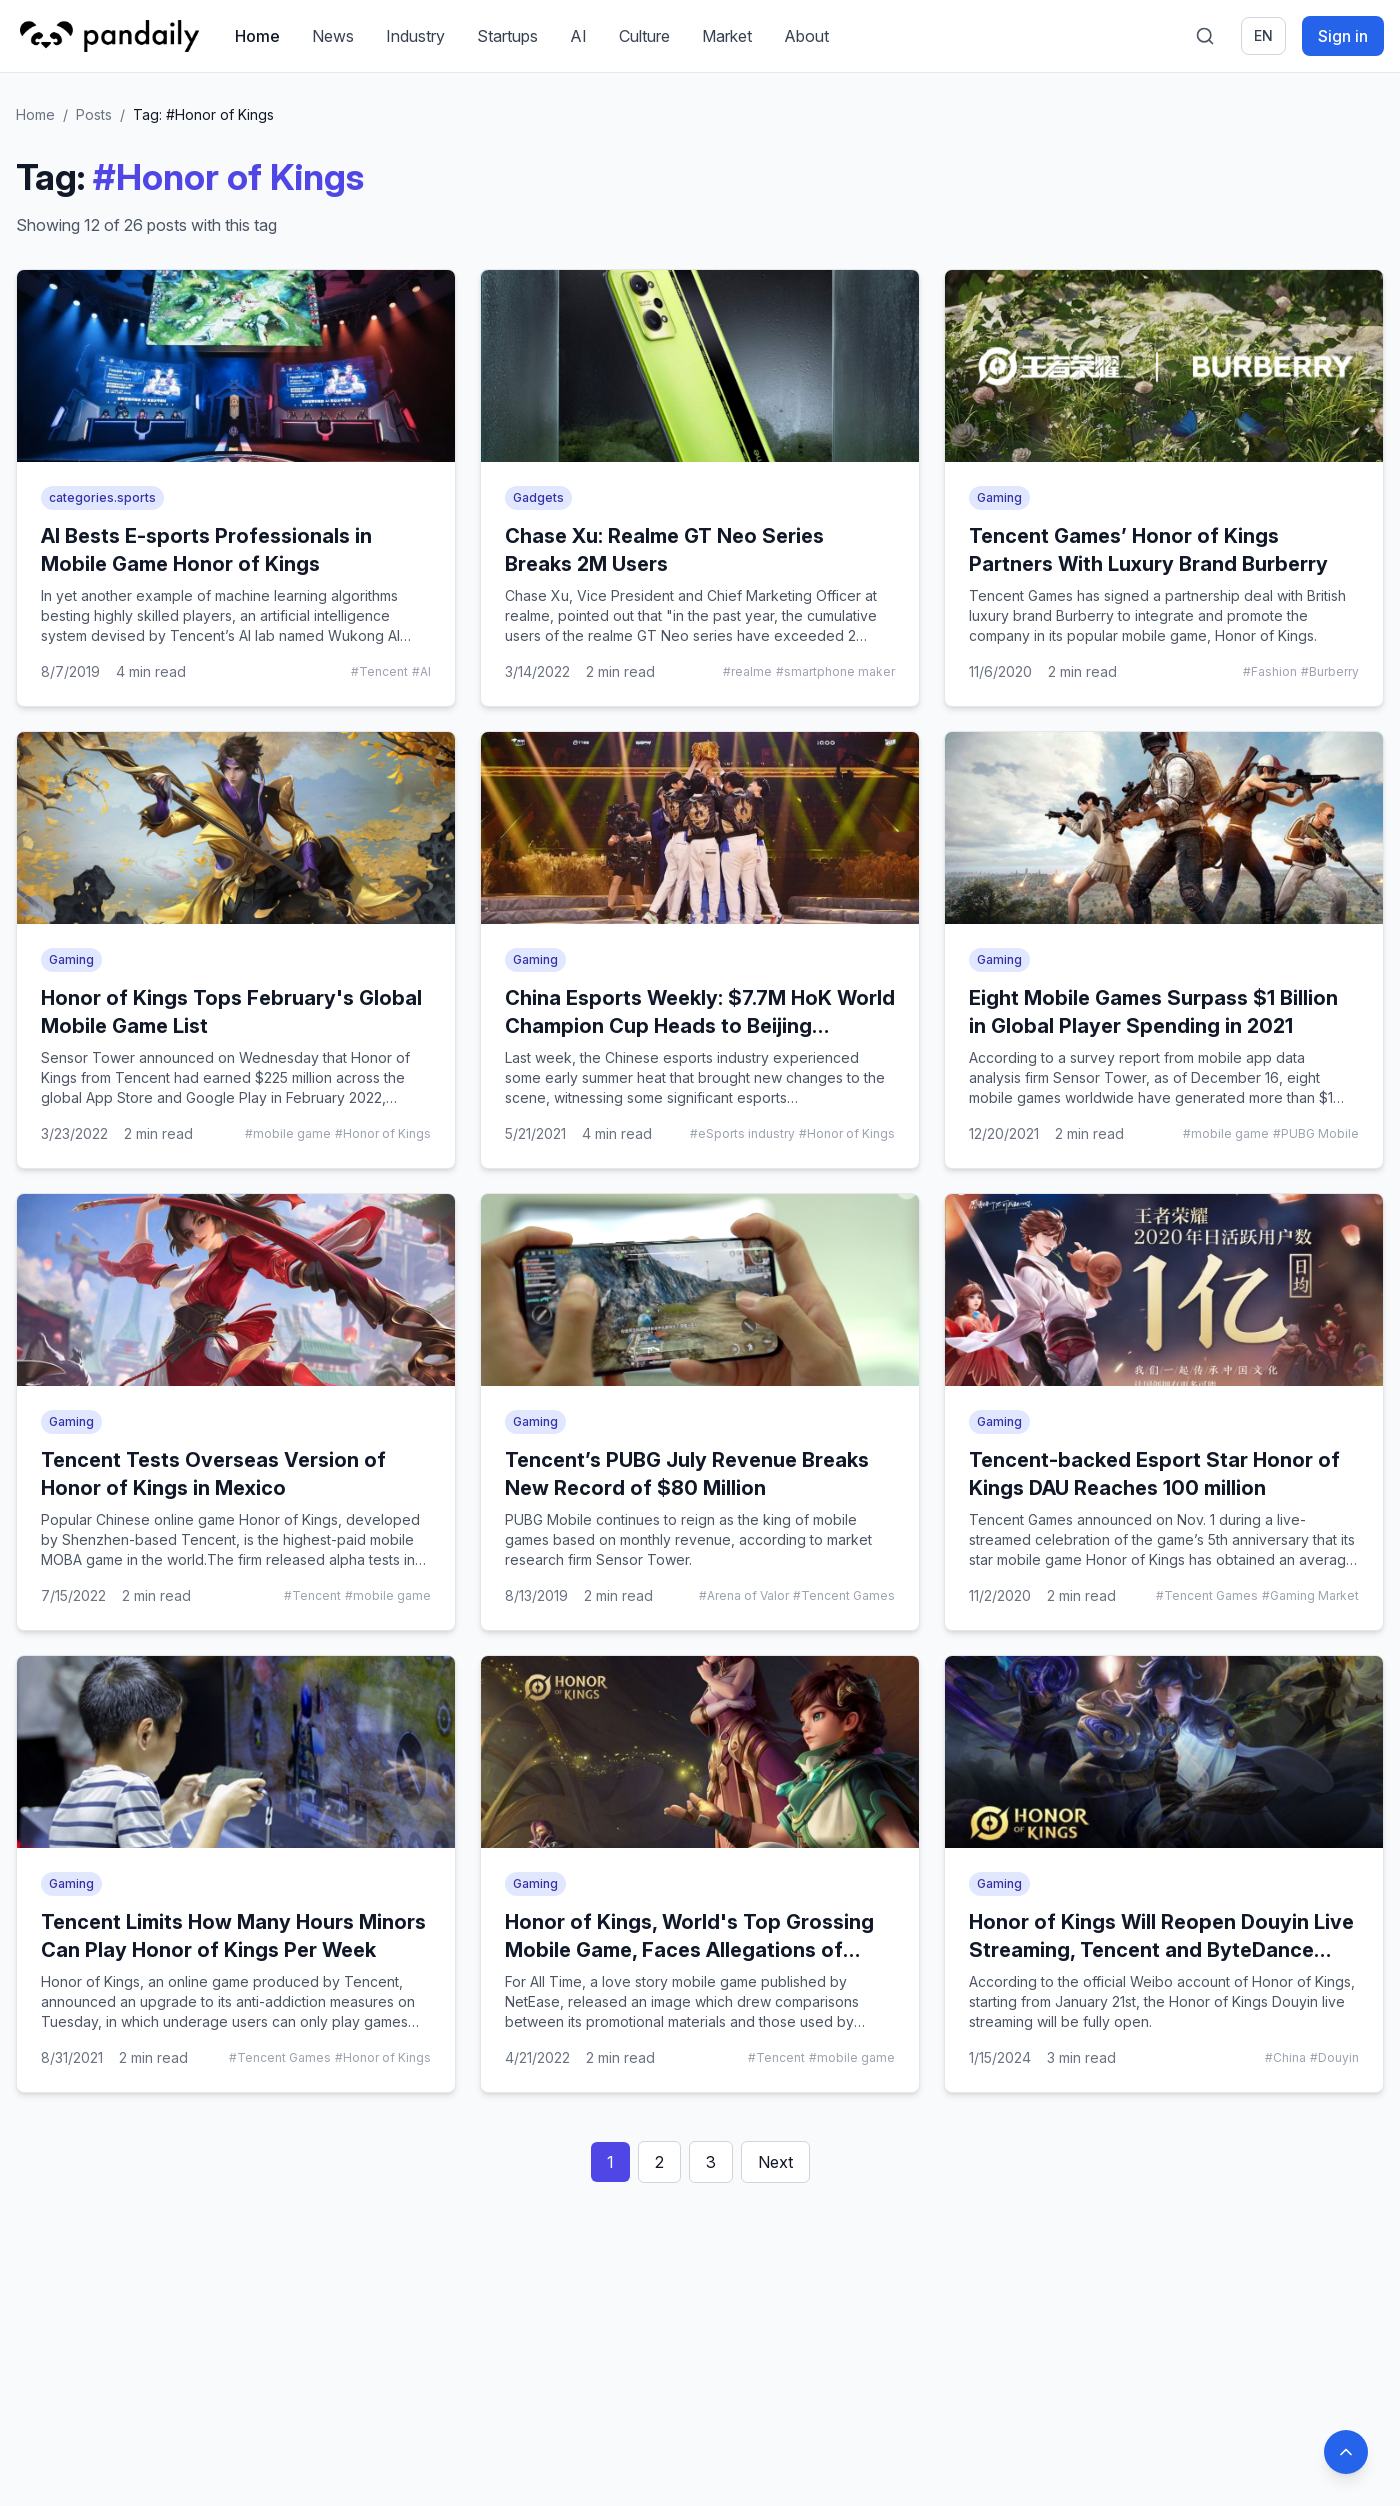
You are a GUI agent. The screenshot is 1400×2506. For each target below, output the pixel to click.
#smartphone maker (835, 671)
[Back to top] (1346, 2452)
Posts (94, 114)
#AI (421, 671)
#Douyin (1334, 2057)
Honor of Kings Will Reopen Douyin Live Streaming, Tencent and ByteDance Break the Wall (1161, 1950)
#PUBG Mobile (1316, 1133)
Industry (416, 36)
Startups (508, 36)
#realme (747, 671)
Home (258, 36)
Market (728, 36)
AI (579, 36)
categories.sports (102, 497)
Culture (645, 36)
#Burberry (1330, 671)
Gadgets (538, 497)
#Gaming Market (1310, 1595)
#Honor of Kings (383, 1133)
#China (1285, 2057)
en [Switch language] (1263, 35)
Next (775, 2162)
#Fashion (1270, 671)
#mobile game (288, 1133)
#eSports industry (742, 1133)
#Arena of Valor (744, 1595)
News (334, 36)
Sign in (1343, 36)
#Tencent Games (844, 1595)
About (807, 36)
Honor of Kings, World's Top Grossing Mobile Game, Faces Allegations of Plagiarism (689, 1950)
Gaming (999, 497)
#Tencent (379, 671)
